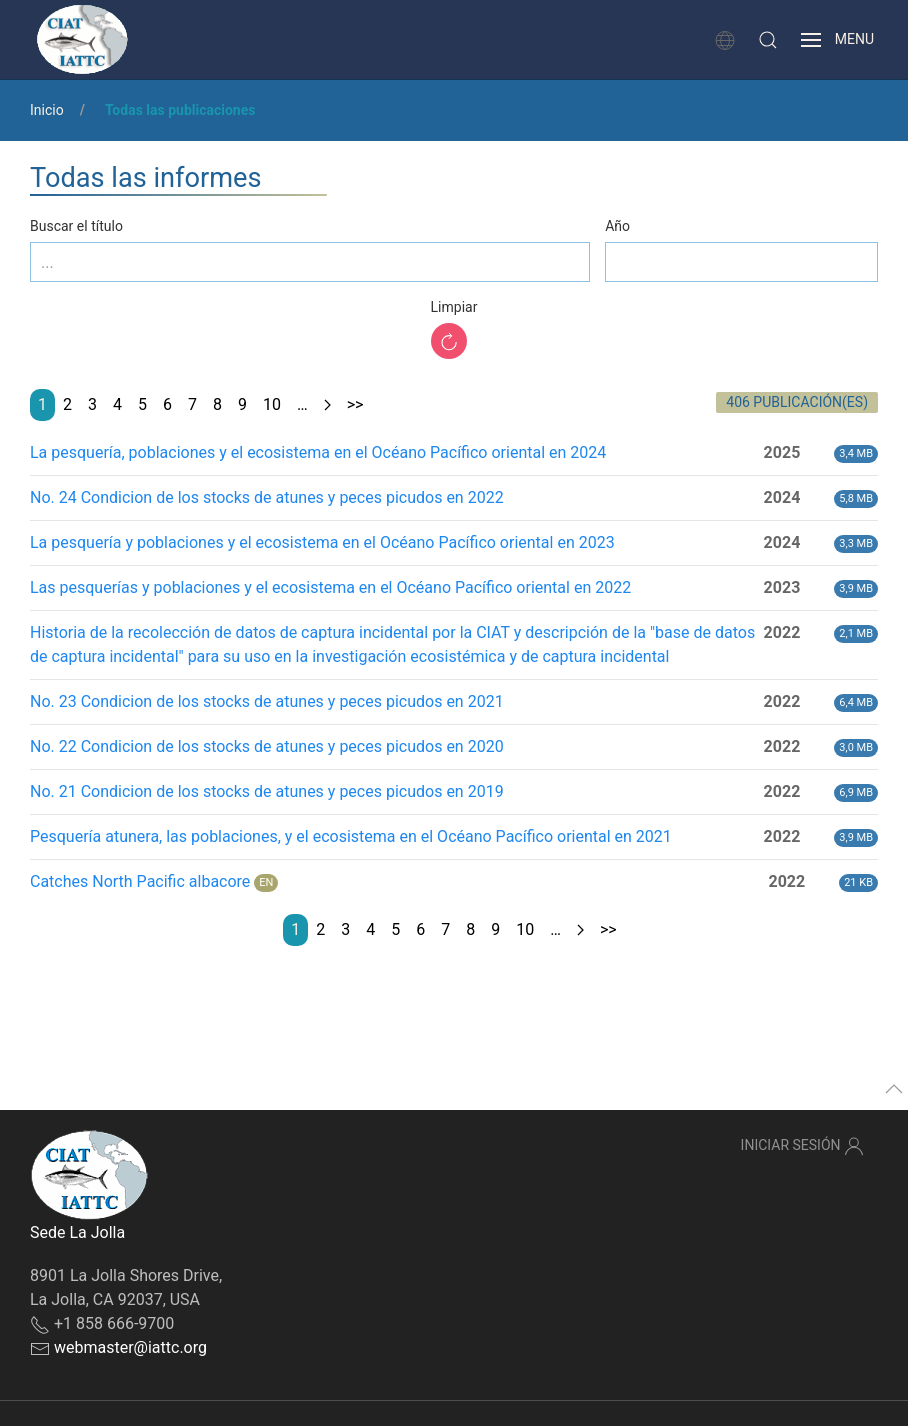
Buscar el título (76, 226)
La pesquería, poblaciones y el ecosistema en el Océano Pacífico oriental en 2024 (318, 452)
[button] (768, 40)
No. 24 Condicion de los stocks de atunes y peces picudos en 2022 (267, 497)
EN (266, 882)
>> (355, 404)
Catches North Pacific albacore (140, 881)
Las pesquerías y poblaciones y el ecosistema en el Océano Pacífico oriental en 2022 (330, 587)
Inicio (47, 110)
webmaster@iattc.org (130, 1347)
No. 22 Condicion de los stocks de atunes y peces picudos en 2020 (267, 746)
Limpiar (454, 307)
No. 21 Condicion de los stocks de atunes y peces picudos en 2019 (267, 791)
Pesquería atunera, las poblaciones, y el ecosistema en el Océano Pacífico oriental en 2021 (351, 836)
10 (272, 404)
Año (617, 226)
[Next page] (327, 405)
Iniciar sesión (802, 1146)
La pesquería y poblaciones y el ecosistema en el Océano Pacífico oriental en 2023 (322, 542)
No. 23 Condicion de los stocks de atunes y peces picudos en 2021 (267, 701)
